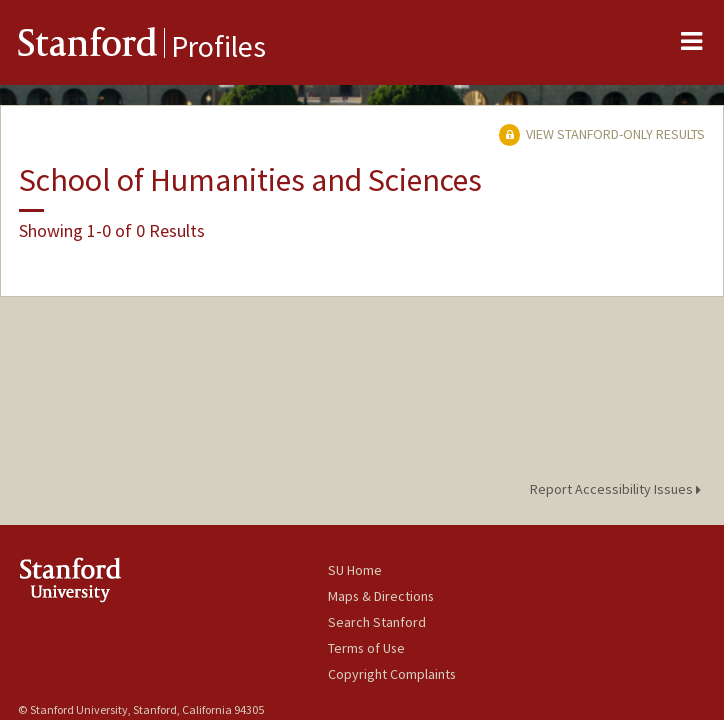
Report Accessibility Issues (618, 489)
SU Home (355, 570)
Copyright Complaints (392, 674)
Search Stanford (377, 622)
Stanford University (173, 579)
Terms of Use (366, 648)
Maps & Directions (381, 596)
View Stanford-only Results (602, 134)
